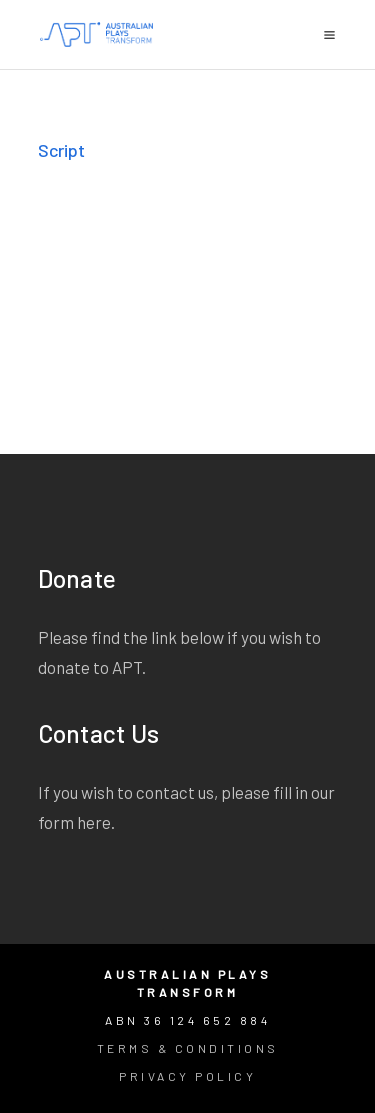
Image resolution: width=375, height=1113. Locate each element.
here (94, 822)
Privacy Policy (187, 1076)
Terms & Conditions (188, 1048)
